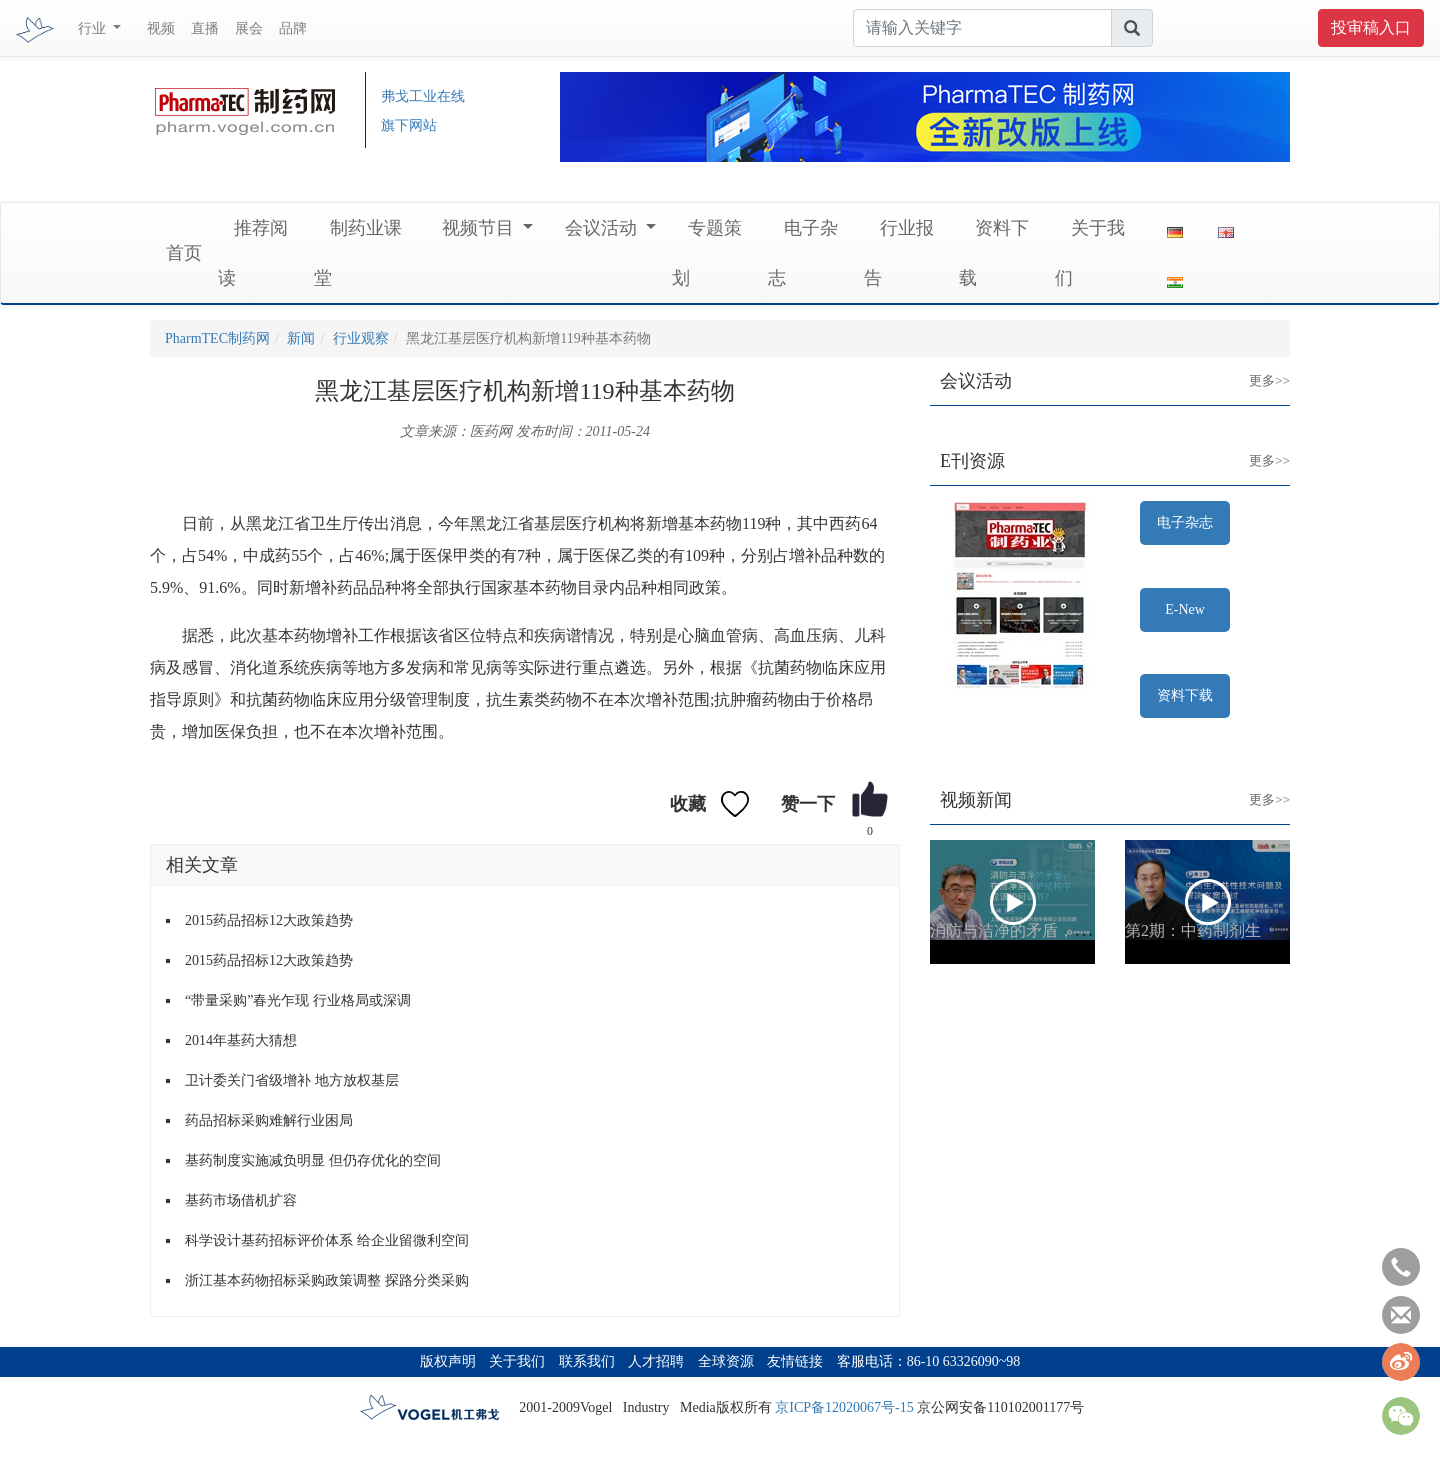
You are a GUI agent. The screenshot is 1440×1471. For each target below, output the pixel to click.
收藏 (688, 804)
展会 (249, 28)
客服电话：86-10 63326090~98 (929, 1361)
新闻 (301, 338)
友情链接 (795, 1361)
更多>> (1254, 365)
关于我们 (517, 1361)
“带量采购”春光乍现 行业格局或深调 (298, 1000)
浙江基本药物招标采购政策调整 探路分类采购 (327, 1280)
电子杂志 (1185, 522)
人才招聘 (656, 1361)
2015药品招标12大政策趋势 (269, 920)
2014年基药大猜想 (241, 1040)
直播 (205, 28)
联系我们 (587, 1361)
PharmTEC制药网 (217, 338)
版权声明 (448, 1361)
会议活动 (603, 228)
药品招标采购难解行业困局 (269, 1120)
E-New (1185, 609)
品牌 (293, 28)
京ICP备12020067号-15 (844, 1407)
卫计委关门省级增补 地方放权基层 (292, 1080)
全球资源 (726, 1361)
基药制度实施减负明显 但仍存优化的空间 (313, 1160)
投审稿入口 (1371, 27)
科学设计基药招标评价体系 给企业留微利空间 (327, 1240)
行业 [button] (94, 28)
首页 (184, 253)
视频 (161, 28)
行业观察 (361, 338)
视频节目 (480, 228)
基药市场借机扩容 (241, 1200)
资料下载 (1185, 695)
